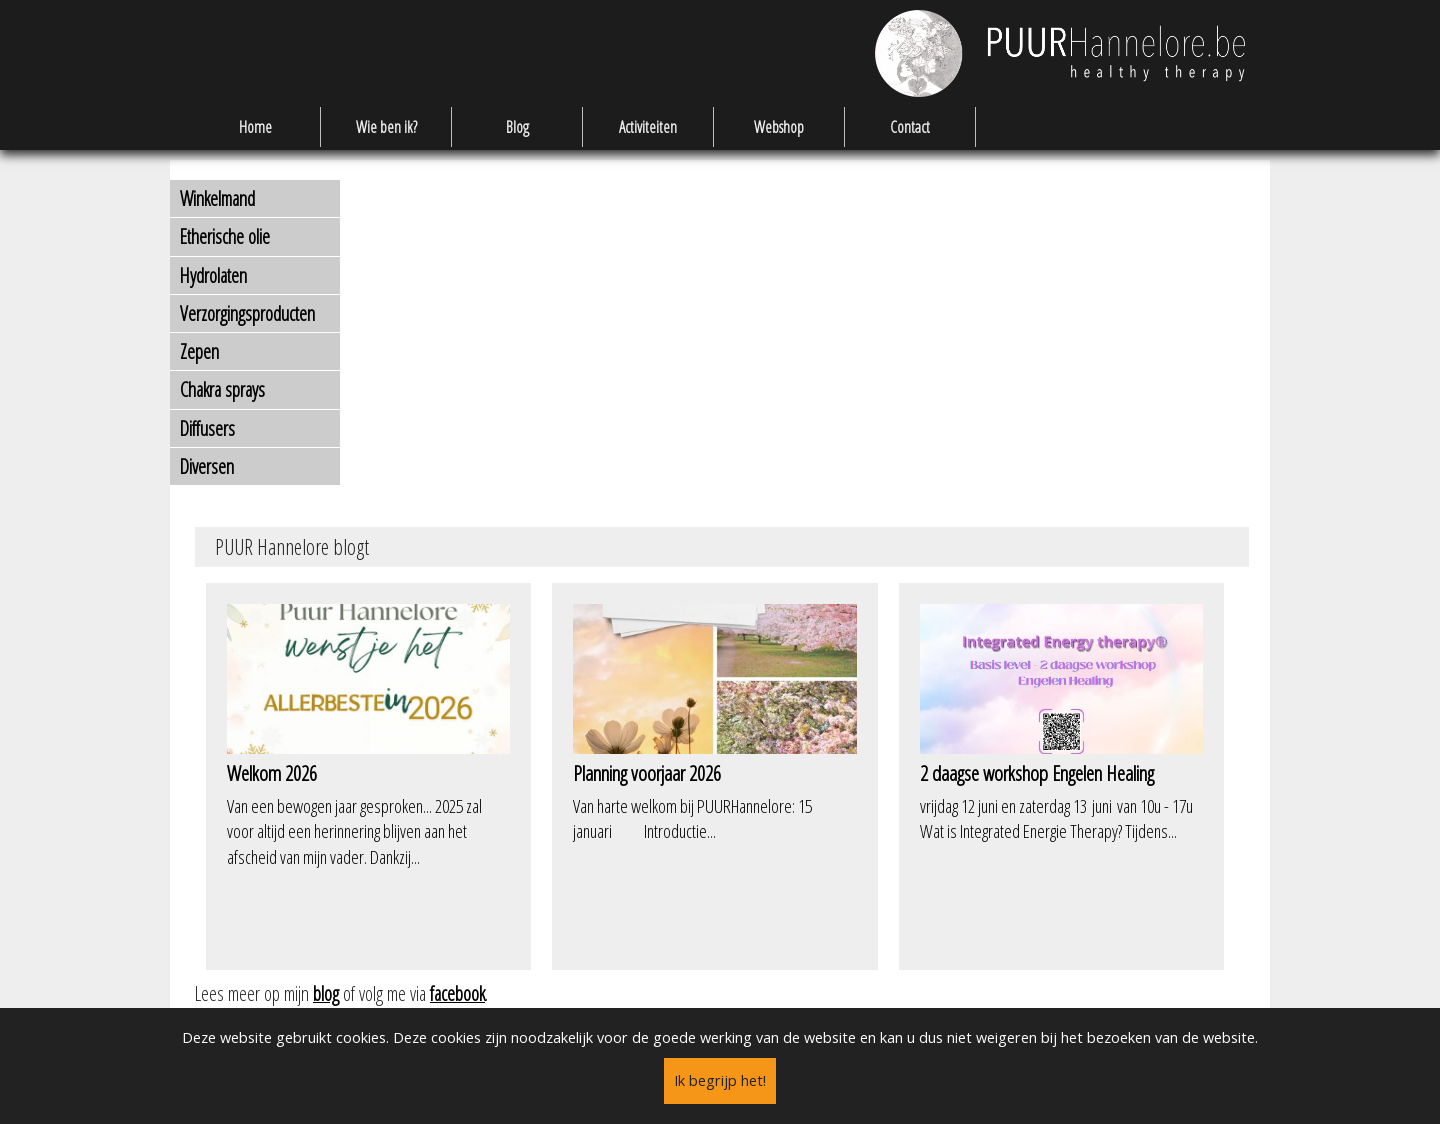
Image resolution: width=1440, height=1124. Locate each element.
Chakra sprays (222, 389)
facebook (457, 993)
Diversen (207, 466)
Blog (517, 127)
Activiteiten (648, 127)
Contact (910, 127)
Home (255, 127)
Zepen (199, 351)
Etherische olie (225, 236)
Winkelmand (217, 198)
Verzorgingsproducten (247, 313)
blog (326, 993)
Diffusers (207, 428)
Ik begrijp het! (720, 1080)
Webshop (779, 127)
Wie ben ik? (386, 127)
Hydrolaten (213, 275)
